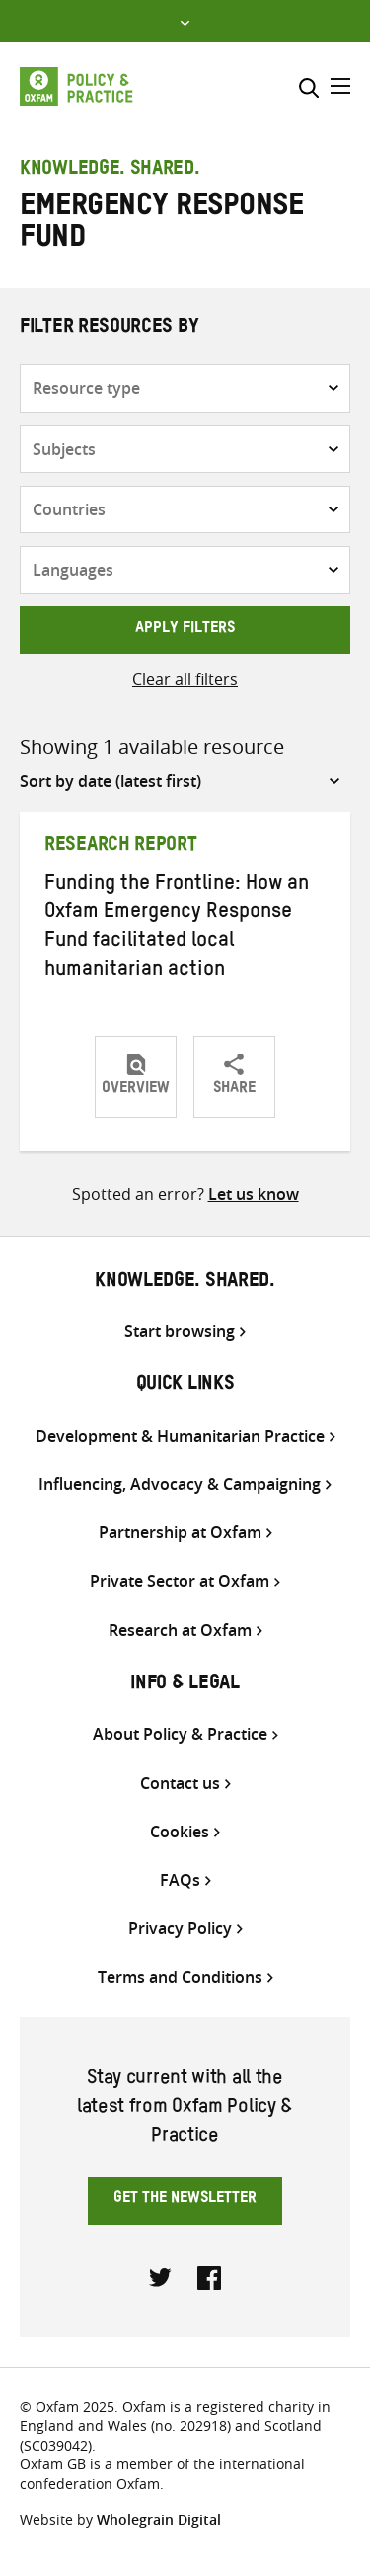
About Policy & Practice (180, 1734)
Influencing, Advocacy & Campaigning (179, 1484)
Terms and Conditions (180, 1977)
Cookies (179, 1832)
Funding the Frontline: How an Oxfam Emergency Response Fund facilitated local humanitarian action (176, 928)
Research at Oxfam (180, 1630)
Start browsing (179, 1331)
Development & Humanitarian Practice (180, 1436)
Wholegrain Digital (159, 2519)
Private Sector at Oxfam (179, 1581)
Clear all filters (185, 679)
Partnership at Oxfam (180, 1532)
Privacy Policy (180, 1928)
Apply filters (185, 630)
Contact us (180, 1783)
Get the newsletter (185, 2200)
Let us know (253, 1194)
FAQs (180, 1880)
